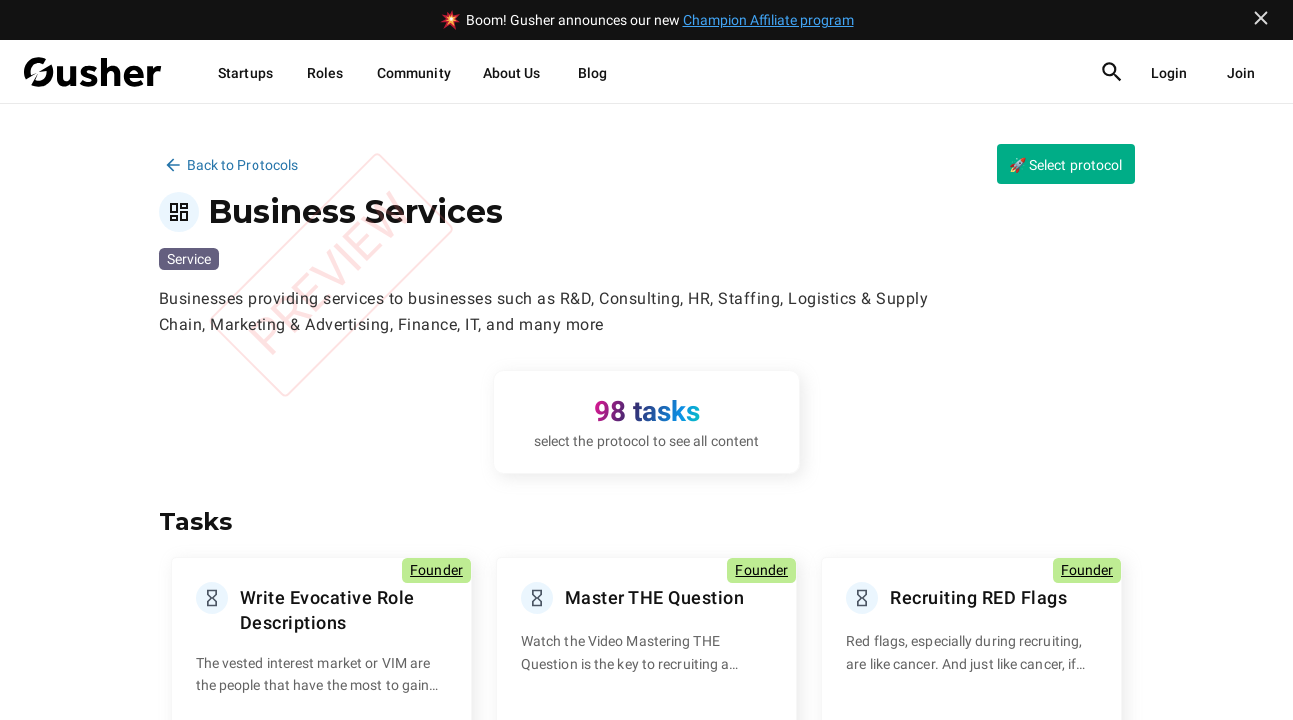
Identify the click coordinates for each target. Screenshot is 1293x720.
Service (189, 259)
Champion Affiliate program (768, 20)
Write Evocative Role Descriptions (327, 610)
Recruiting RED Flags (978, 597)
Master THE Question (655, 597)
